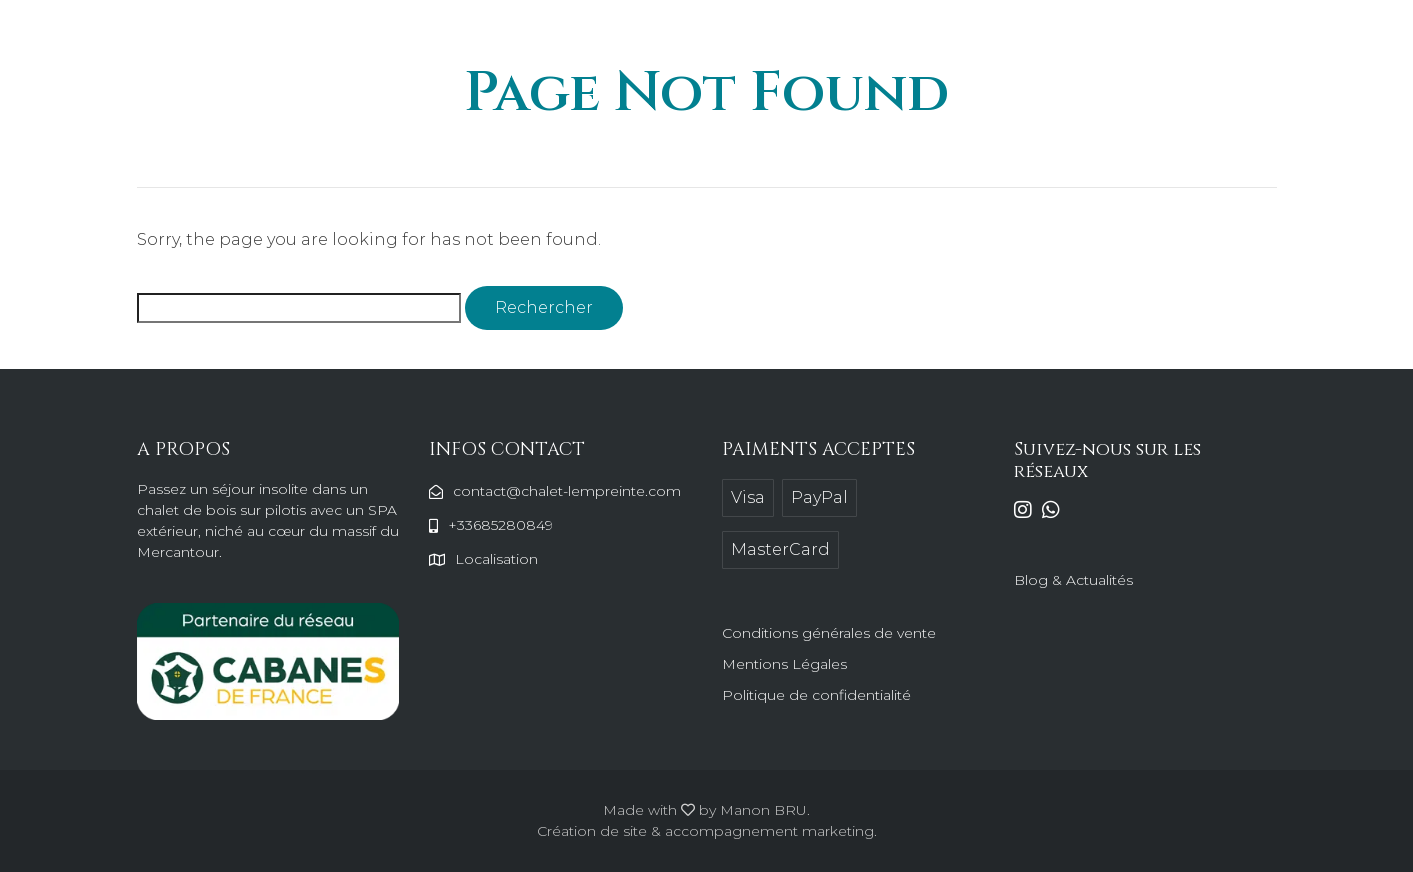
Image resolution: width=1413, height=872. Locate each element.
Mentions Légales (784, 664)
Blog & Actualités (1073, 580)
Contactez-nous (989, 42)
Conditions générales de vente (829, 633)
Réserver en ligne (1136, 43)
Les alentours (849, 42)
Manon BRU (763, 810)
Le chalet (733, 42)
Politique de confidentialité (816, 695)
